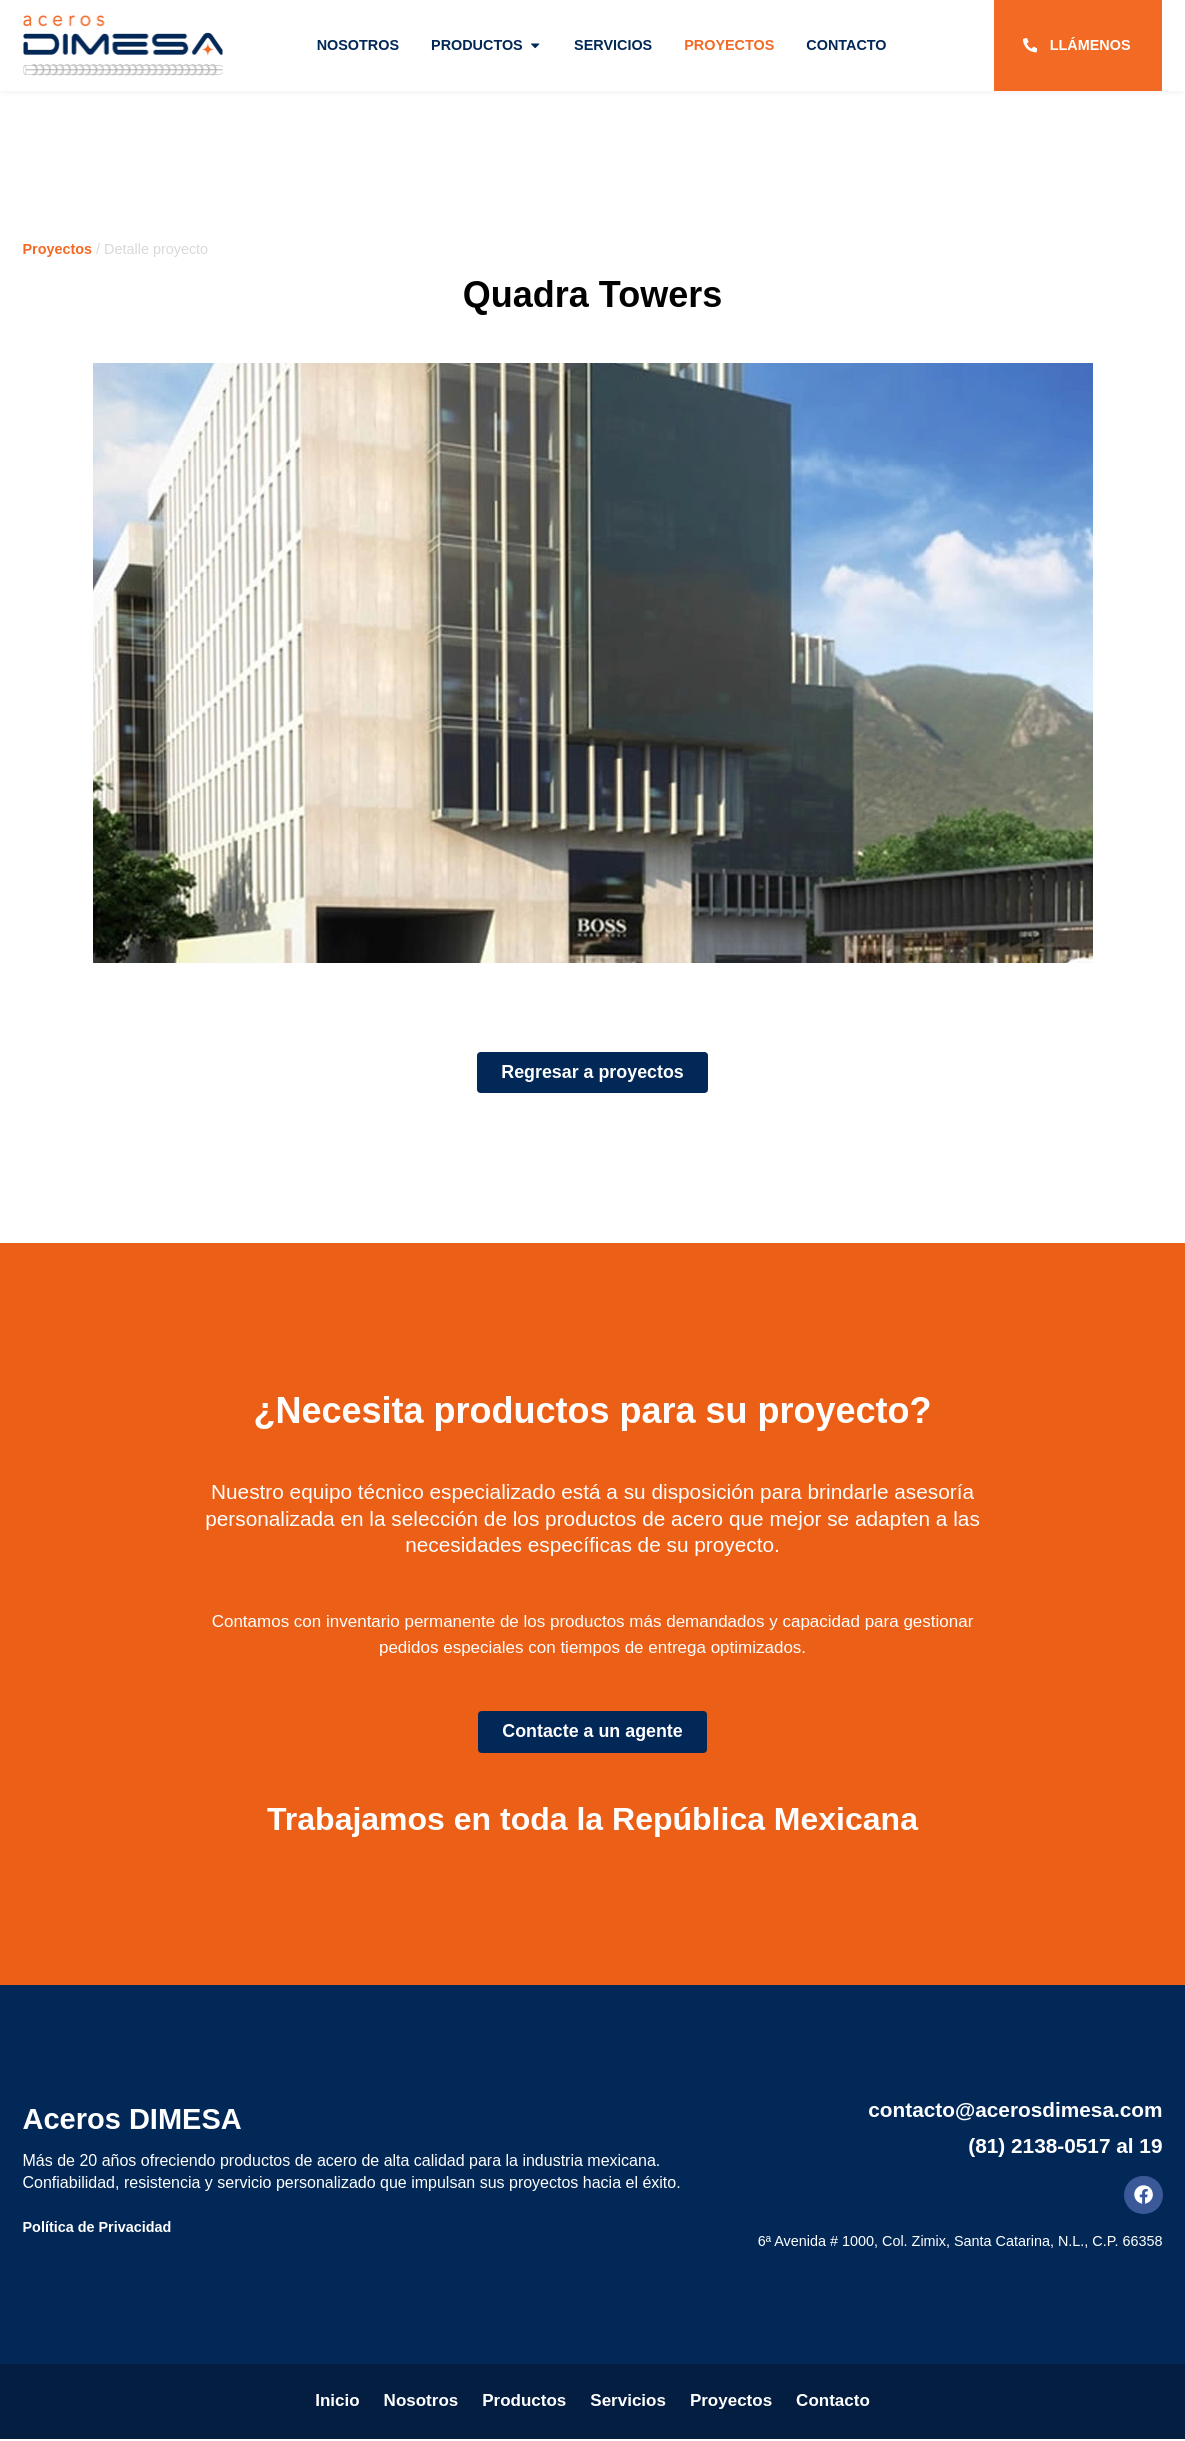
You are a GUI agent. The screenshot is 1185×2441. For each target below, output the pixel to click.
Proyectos (58, 249)
